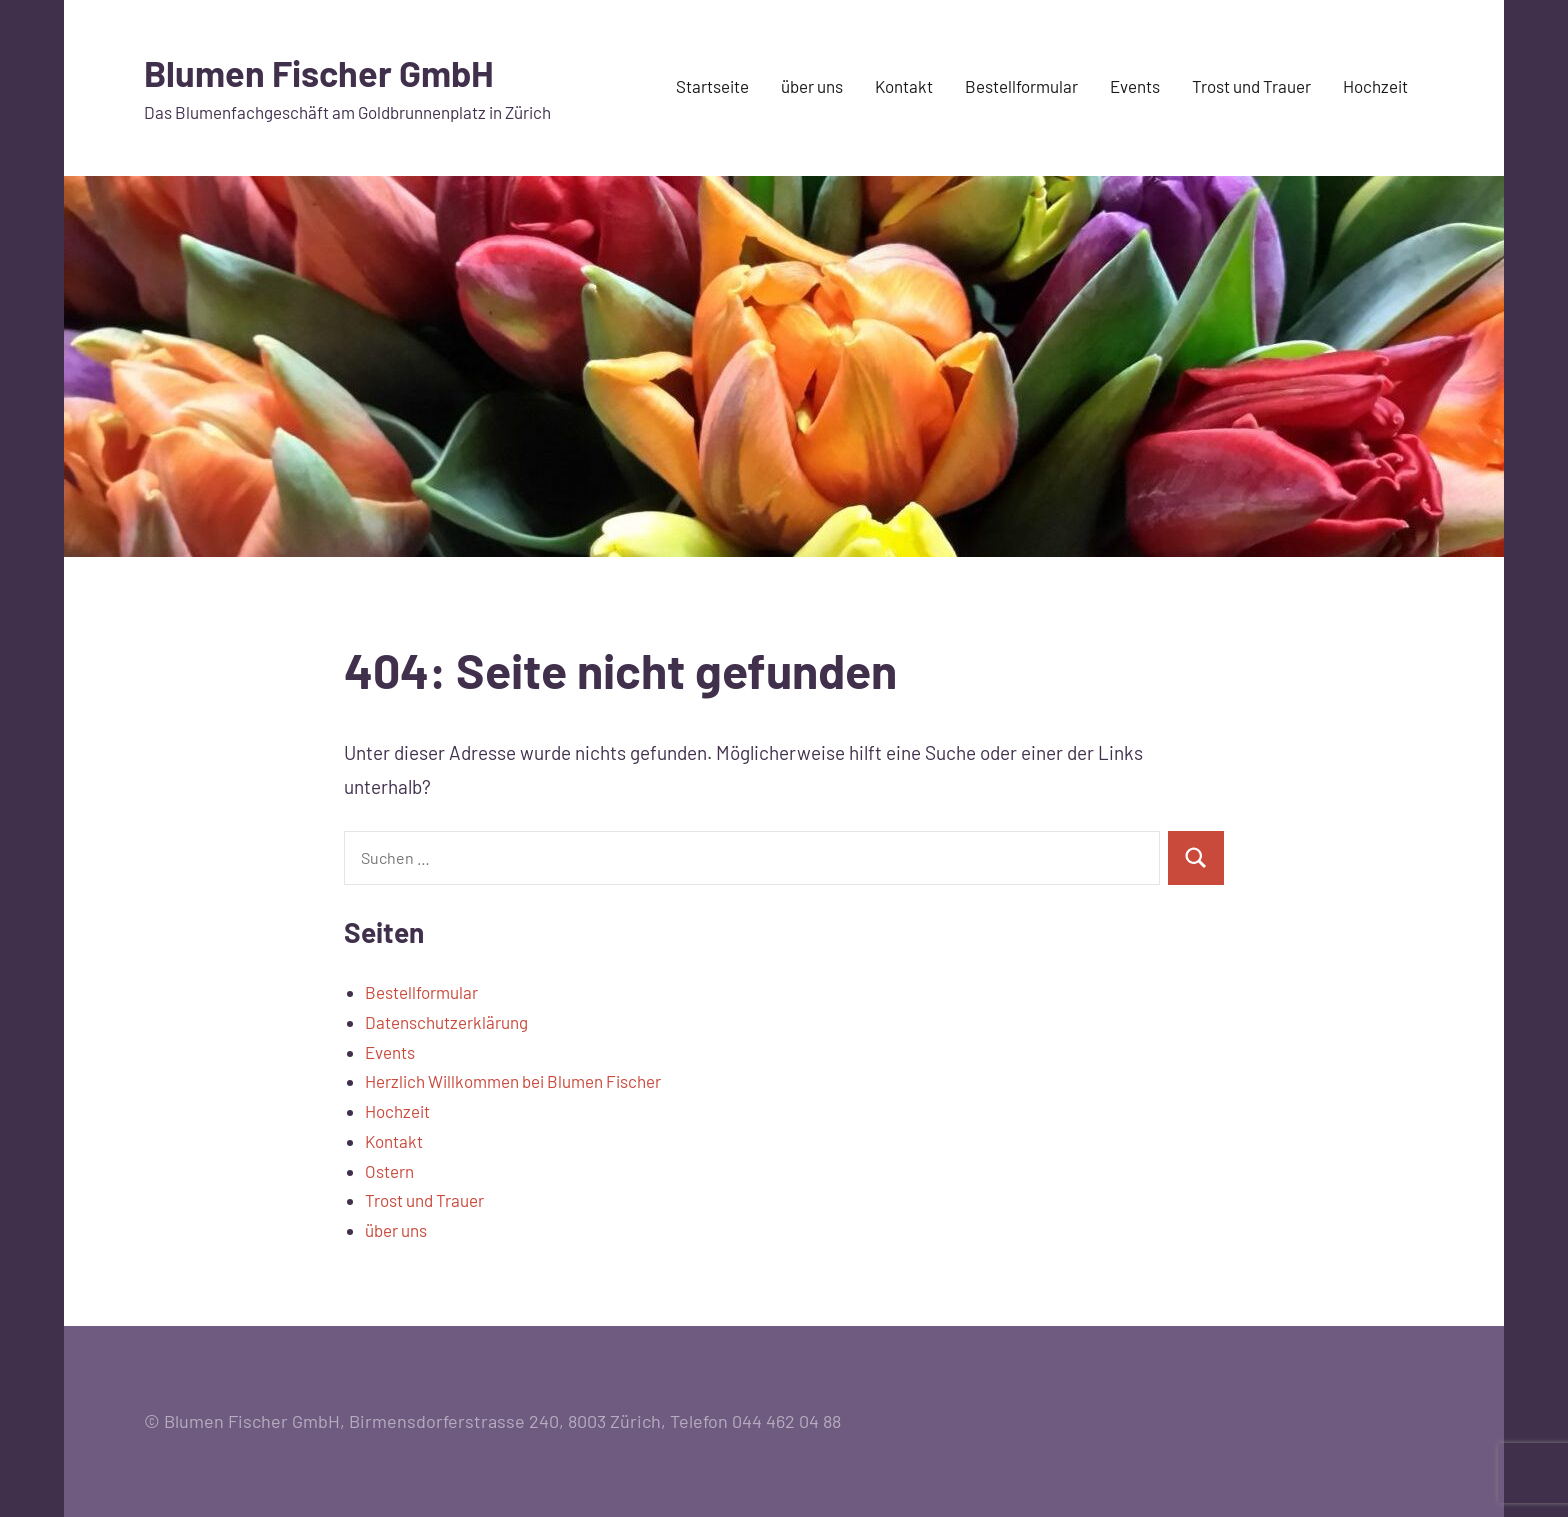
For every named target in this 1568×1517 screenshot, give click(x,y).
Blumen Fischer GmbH (319, 72)
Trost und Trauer (1251, 86)
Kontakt (904, 86)
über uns (812, 86)
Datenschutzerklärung (446, 1022)
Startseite (712, 86)
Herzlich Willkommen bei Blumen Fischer (513, 1081)
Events (1135, 86)
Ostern (389, 1171)
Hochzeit (1375, 86)
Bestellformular (1021, 86)
